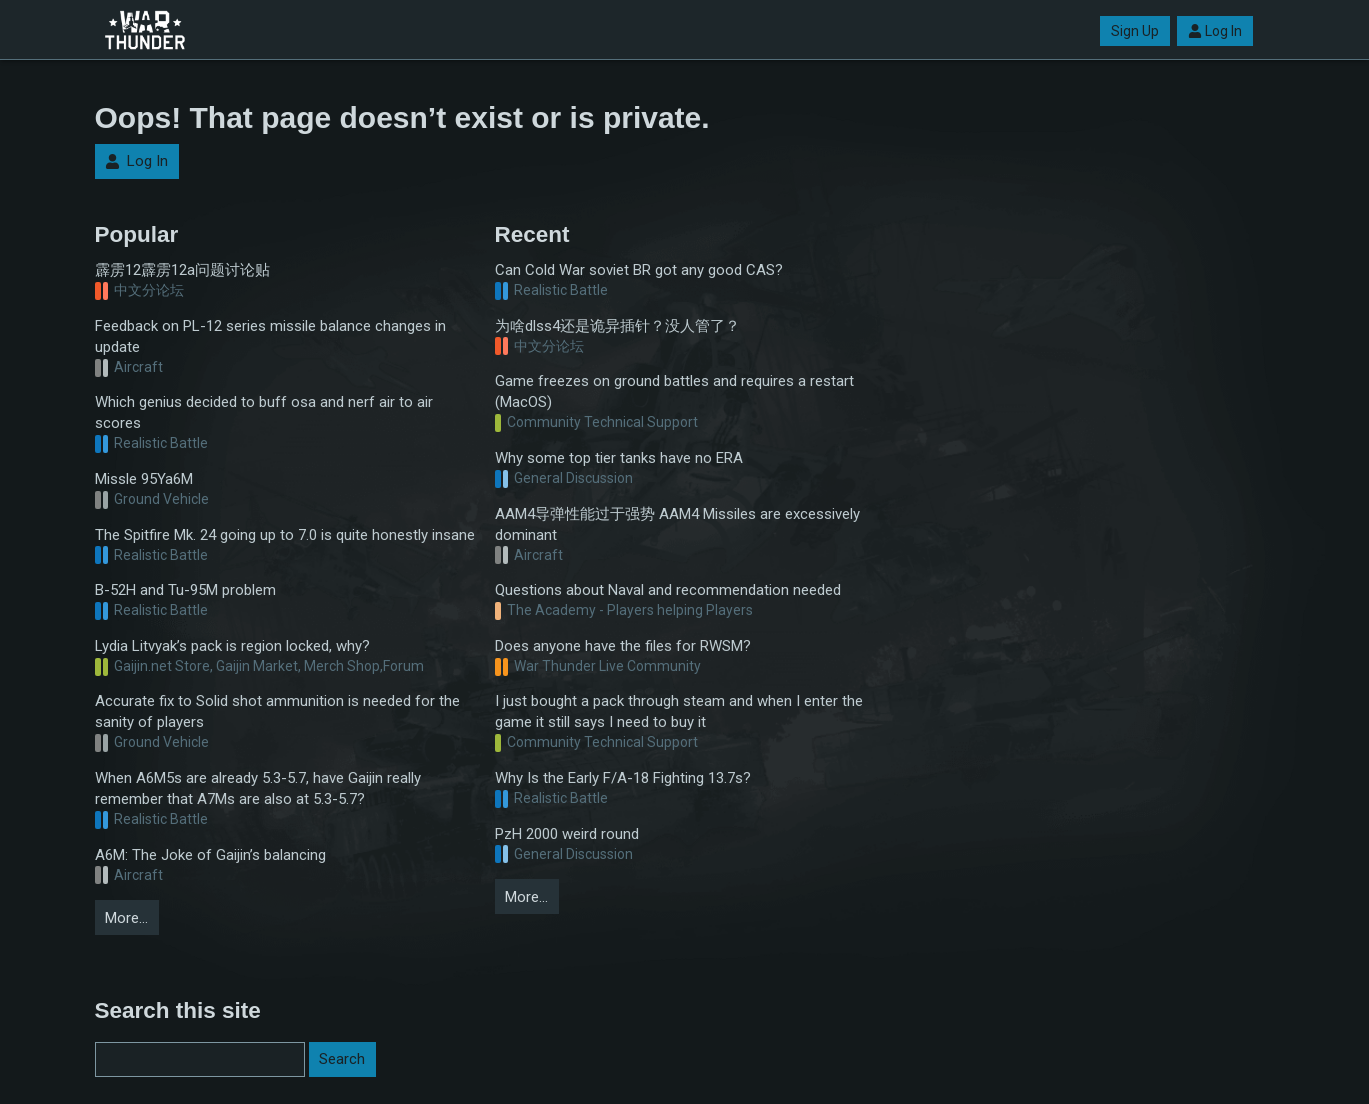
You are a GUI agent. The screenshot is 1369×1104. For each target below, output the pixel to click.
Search (342, 1059)
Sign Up (1135, 31)
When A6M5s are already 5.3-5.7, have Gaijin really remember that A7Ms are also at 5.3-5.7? (258, 788)
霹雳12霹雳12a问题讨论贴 (182, 270)
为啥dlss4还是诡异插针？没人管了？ (617, 326)
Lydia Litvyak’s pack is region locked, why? (232, 646)
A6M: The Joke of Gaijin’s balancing (210, 855)
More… (126, 918)
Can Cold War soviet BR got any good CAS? (639, 270)
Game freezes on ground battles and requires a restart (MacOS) (674, 391)
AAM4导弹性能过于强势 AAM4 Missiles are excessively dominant (677, 524)
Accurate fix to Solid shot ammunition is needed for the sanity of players (277, 711)
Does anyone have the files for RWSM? (623, 646)
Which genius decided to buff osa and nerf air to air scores (264, 412)
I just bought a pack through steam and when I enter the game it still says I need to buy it (679, 711)
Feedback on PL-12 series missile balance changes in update (270, 336)
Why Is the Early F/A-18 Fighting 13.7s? (623, 778)
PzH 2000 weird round (567, 834)
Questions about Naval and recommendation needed (668, 590)
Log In (1215, 31)
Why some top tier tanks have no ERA (619, 458)
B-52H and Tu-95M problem (185, 590)
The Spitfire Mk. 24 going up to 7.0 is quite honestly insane (285, 535)
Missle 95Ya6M (144, 479)
